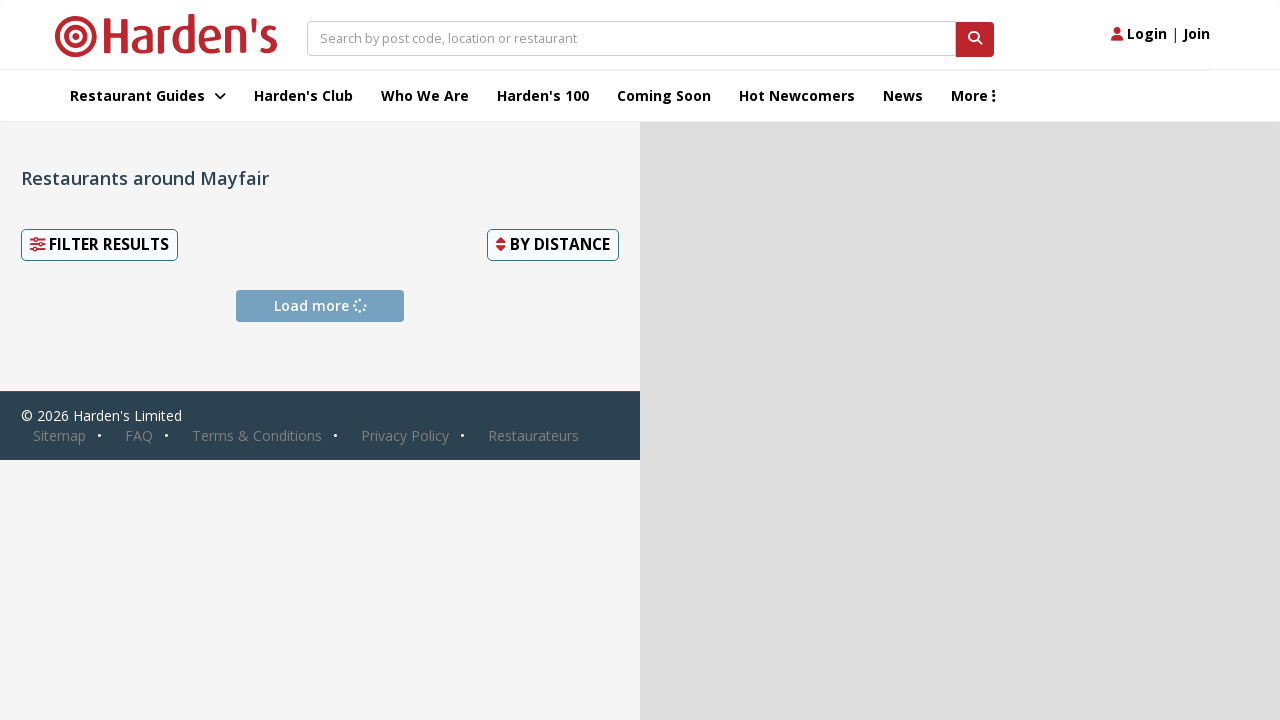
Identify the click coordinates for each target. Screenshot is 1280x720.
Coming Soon (664, 95)
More (973, 95)
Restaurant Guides (148, 95)
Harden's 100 (543, 95)
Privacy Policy (405, 435)
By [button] (553, 244)
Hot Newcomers (797, 95)
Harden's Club (303, 95)
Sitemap (59, 435)
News (903, 95)
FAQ (139, 435)
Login (1139, 33)
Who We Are (425, 95)
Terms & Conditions (257, 435)
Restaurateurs (533, 435)
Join (1196, 33)
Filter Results (99, 244)
